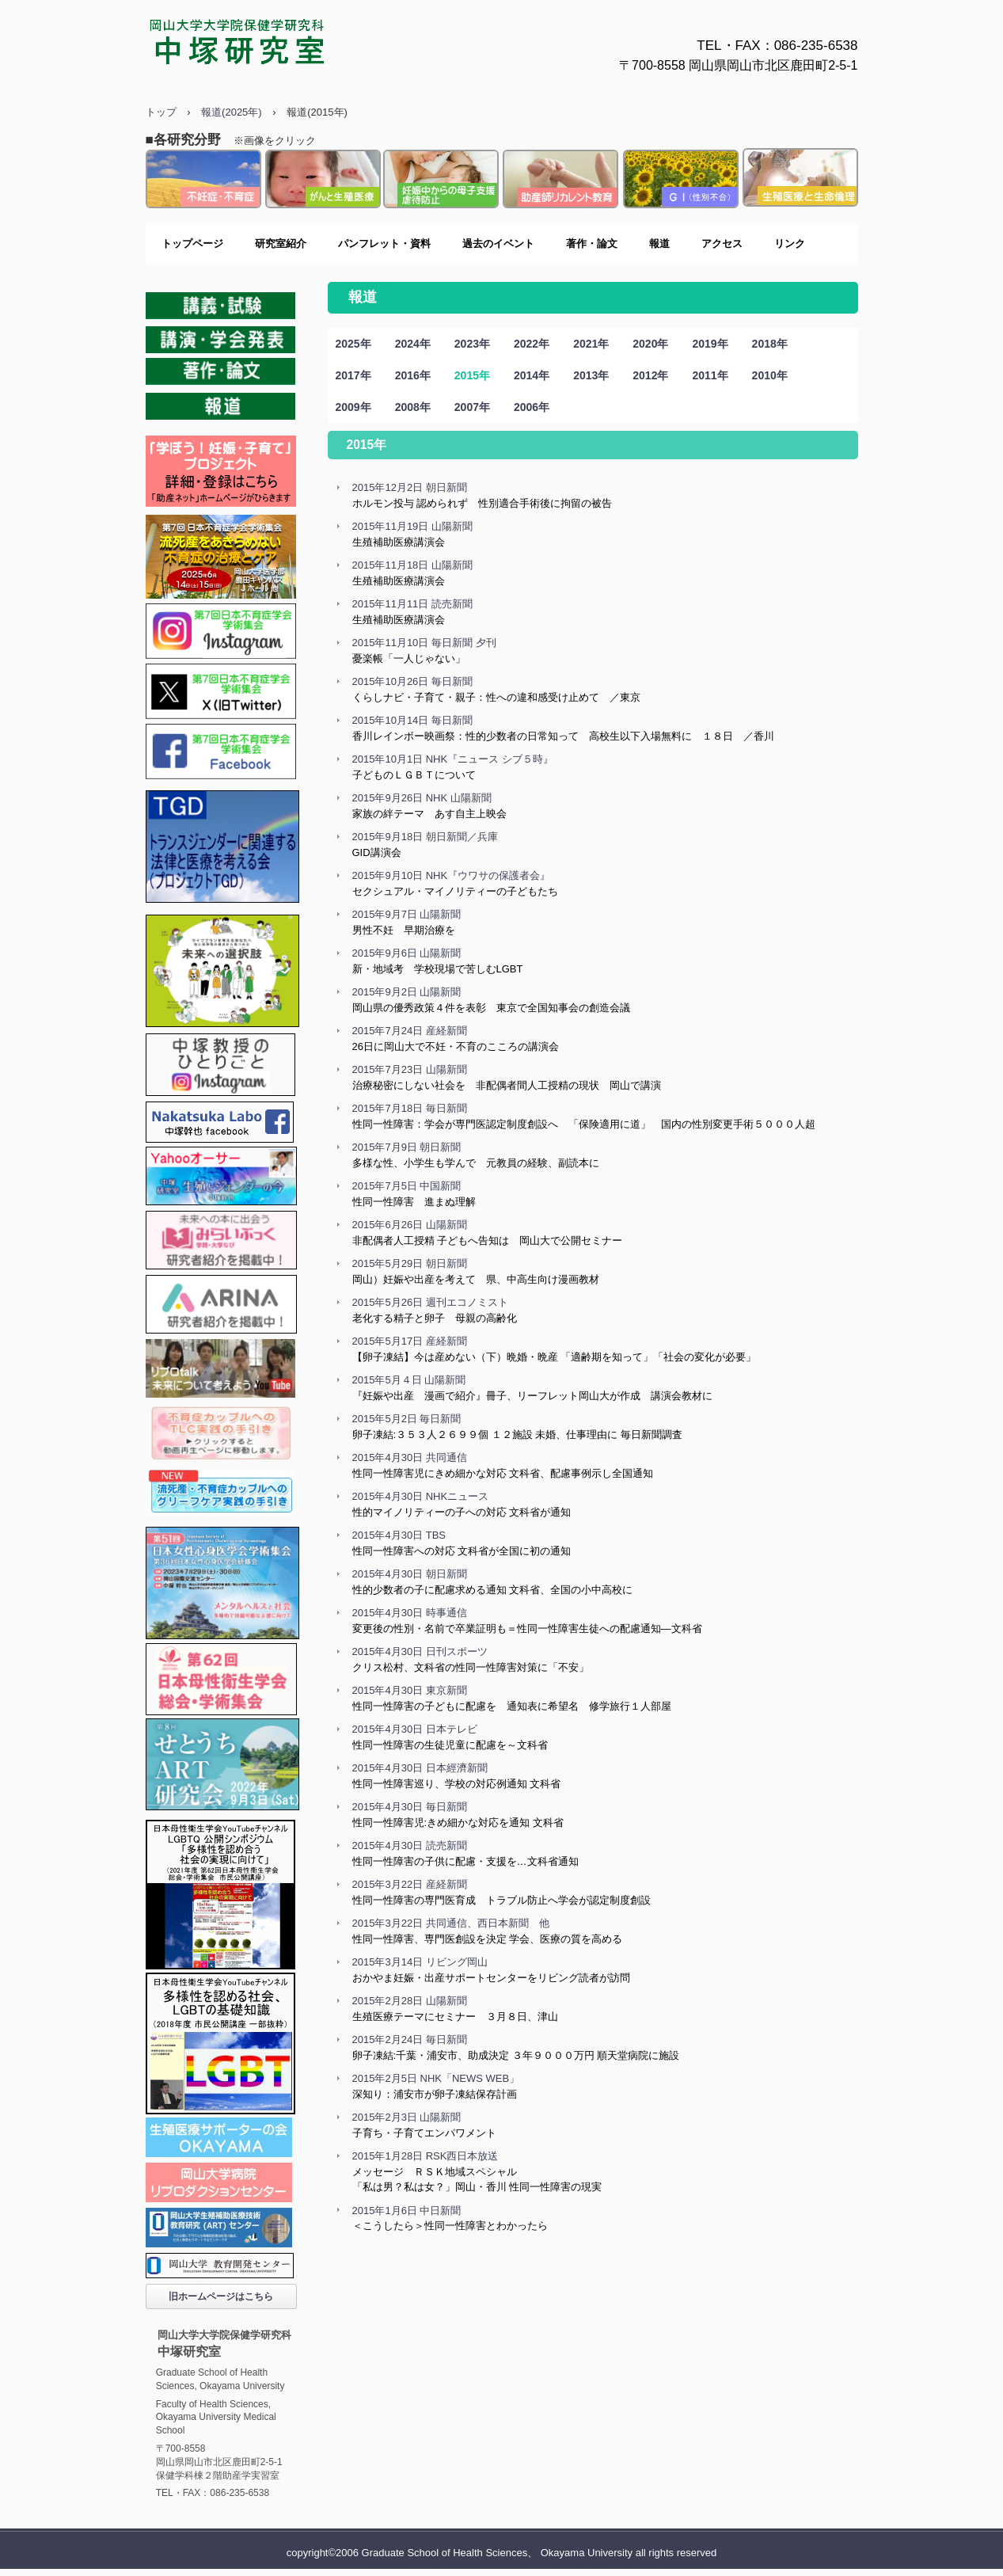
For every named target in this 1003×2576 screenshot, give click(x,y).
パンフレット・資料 (384, 243)
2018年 (770, 343)
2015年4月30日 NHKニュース (420, 1496)
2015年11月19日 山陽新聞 (412, 526)
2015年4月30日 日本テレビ (414, 1729)
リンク (789, 243)
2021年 (591, 343)
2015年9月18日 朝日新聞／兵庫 (425, 837)
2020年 (650, 343)
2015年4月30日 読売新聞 (409, 1845)
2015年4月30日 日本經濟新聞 (420, 1768)
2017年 (353, 375)
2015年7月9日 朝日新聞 (407, 1147)
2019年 (710, 343)
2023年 (472, 343)
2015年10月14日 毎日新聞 (412, 720)
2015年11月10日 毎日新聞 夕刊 (424, 643)
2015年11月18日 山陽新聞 (412, 565)
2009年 (353, 407)
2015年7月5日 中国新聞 (407, 1186)
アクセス (722, 243)
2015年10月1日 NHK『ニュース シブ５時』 (452, 759)
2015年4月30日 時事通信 (409, 1613)
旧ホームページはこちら (221, 2296)
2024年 (413, 343)
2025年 (353, 343)
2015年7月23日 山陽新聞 (409, 1069)
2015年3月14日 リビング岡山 (420, 1962)
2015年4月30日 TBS (399, 1535)
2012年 (650, 375)
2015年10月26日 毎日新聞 (412, 681)
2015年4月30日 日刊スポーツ (420, 1651)
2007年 (472, 407)
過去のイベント (498, 243)
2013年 (591, 375)
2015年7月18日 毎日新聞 (409, 1108)
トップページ (192, 243)
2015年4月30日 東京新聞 (409, 1690)
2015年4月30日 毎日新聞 (409, 1807)
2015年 (472, 375)
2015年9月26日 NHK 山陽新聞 (422, 798)
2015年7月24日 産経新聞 (409, 1031)
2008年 (413, 407)
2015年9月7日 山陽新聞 (407, 914)
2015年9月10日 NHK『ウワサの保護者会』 (451, 875)
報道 (659, 243)
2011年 (710, 375)
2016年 (413, 375)
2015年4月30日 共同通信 (409, 1457)
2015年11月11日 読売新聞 (412, 604)
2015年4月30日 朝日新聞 (409, 1574)
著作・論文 (591, 243)
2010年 (770, 375)
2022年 (531, 343)
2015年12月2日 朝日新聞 (409, 487)
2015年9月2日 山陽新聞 (407, 992)
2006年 (531, 407)
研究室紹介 (280, 243)
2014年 (531, 375)
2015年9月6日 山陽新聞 (407, 953)
